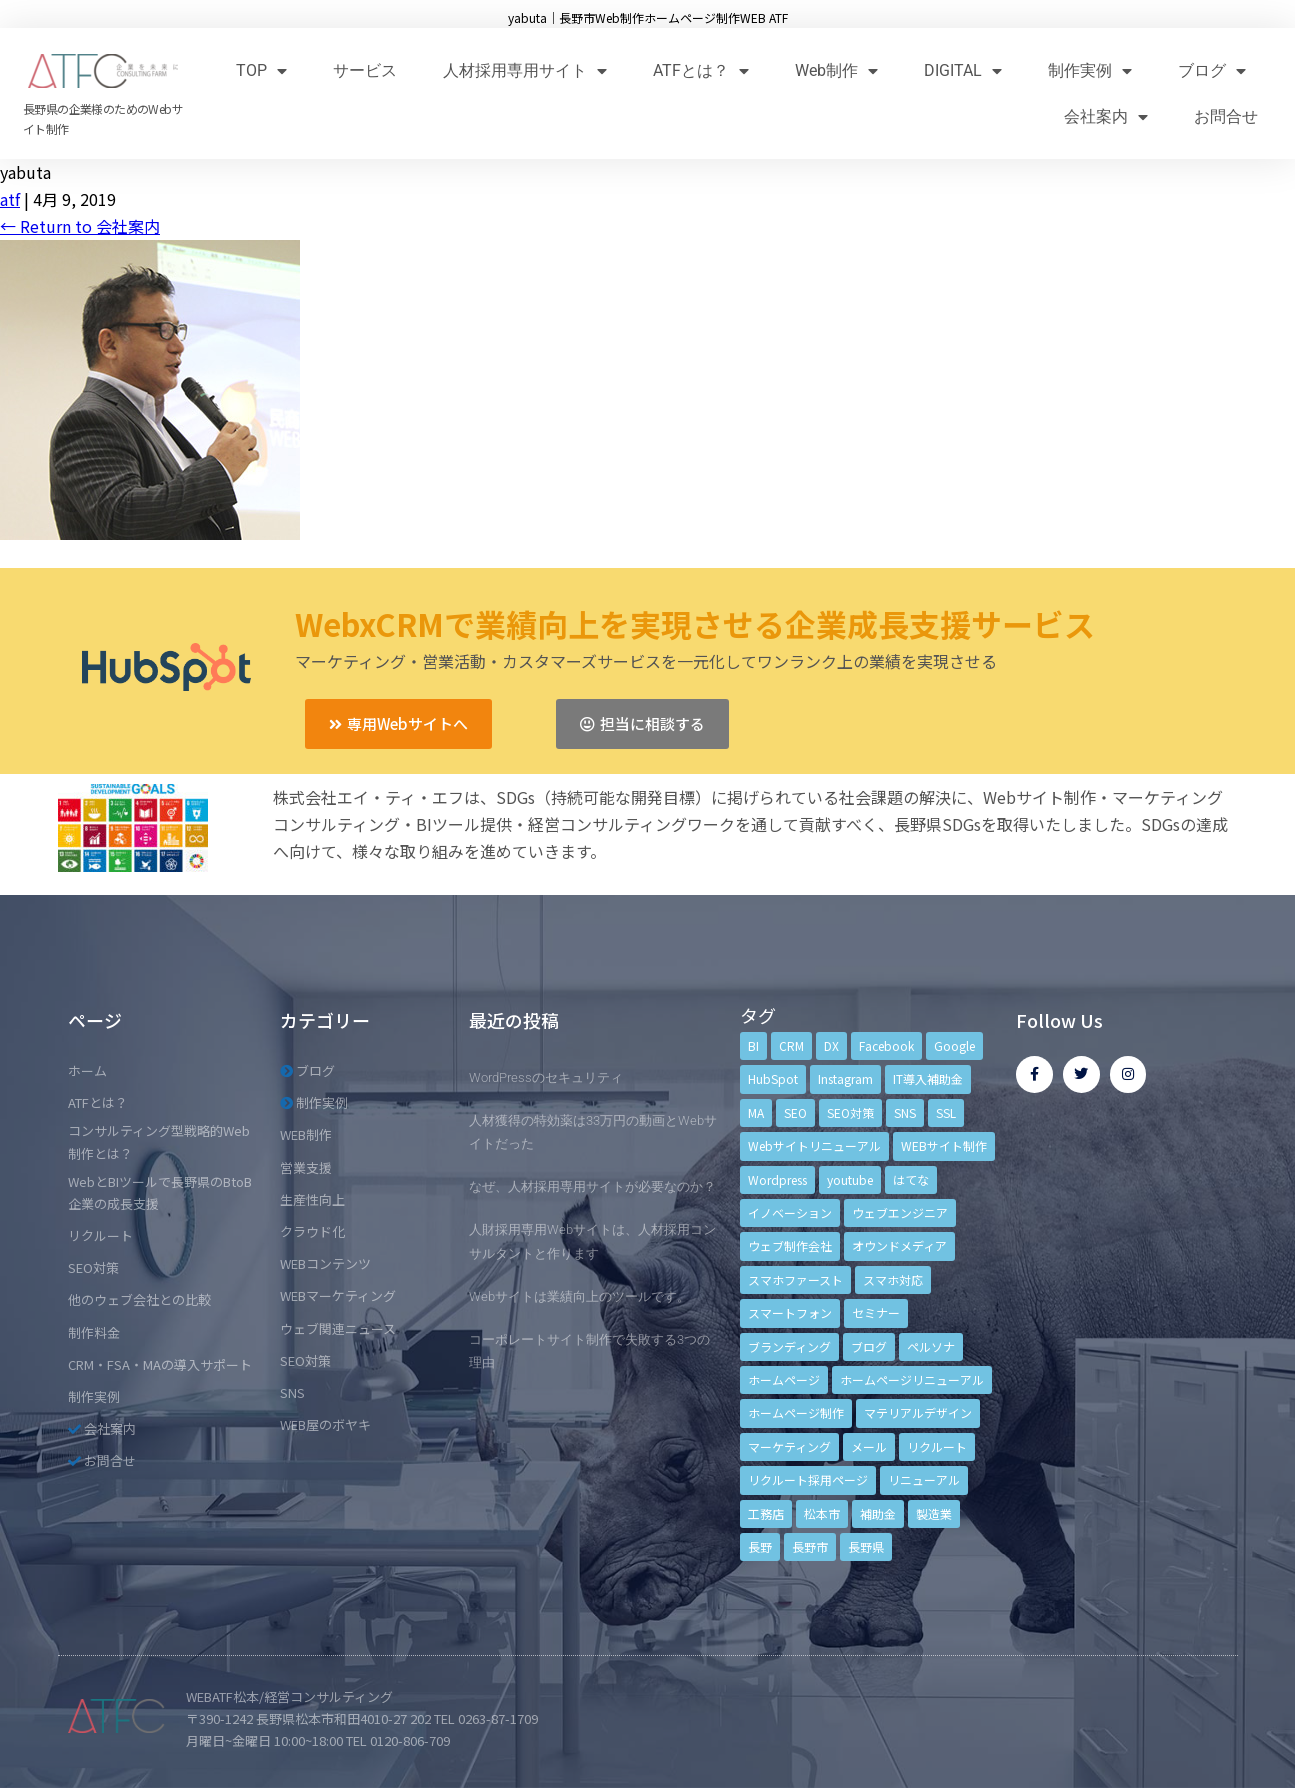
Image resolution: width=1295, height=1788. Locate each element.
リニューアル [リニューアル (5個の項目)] (924, 1479)
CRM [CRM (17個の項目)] (791, 1045)
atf (10, 199)
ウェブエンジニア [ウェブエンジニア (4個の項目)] (900, 1212)
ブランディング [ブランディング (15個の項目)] (789, 1346)
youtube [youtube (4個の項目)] (850, 1179)
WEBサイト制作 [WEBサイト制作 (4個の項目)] (944, 1145)
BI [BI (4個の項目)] (753, 1045)
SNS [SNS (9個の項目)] (905, 1112)
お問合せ (1226, 116)
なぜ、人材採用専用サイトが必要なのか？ (592, 1186)
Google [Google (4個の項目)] (954, 1045)
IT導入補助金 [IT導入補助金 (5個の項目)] (928, 1078)
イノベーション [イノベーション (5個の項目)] (790, 1212)
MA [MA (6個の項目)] (756, 1112)
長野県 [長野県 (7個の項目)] (866, 1546)
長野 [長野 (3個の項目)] (760, 1546)
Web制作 (836, 70)
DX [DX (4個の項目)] (831, 1045)
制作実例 (1090, 70)
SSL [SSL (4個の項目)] (946, 1112)
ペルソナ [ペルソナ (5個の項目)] (931, 1346)
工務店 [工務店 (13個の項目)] (766, 1513)
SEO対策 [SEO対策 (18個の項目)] (850, 1112)
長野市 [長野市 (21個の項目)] (810, 1546)
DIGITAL (963, 70)
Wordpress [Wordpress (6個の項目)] (777, 1179)
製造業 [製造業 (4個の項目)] (934, 1513)
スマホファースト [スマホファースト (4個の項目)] (795, 1279)
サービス (365, 70)
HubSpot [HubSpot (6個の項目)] (773, 1078)
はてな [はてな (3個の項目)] (911, 1179)
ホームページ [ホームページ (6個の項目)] (784, 1379)
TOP (261, 70)
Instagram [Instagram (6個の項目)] (845, 1078)
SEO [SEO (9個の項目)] (795, 1112)
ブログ (1212, 70)
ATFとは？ (701, 70)
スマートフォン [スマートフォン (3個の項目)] (790, 1312)
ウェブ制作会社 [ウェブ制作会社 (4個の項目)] (790, 1245)
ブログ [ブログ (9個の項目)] (869, 1346)
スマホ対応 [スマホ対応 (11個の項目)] (893, 1279)
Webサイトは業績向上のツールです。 (579, 1296)
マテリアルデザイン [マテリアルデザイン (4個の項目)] (918, 1412)
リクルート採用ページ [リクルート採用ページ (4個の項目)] (808, 1479)
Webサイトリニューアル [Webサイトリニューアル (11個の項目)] (814, 1145)
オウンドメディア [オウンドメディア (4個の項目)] (899, 1245)
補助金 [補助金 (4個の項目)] (878, 1513)
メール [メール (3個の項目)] (869, 1446)
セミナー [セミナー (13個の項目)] (876, 1312)
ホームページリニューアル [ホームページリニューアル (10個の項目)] (912, 1379)
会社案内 (1106, 116)
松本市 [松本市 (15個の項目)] (822, 1513)
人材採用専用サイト (525, 70)
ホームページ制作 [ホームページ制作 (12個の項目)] (796, 1412)
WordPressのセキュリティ (546, 1077)
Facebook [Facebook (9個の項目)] (886, 1045)
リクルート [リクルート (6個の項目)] (937, 1446)
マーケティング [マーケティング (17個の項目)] (789, 1446)
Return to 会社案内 (80, 226)
